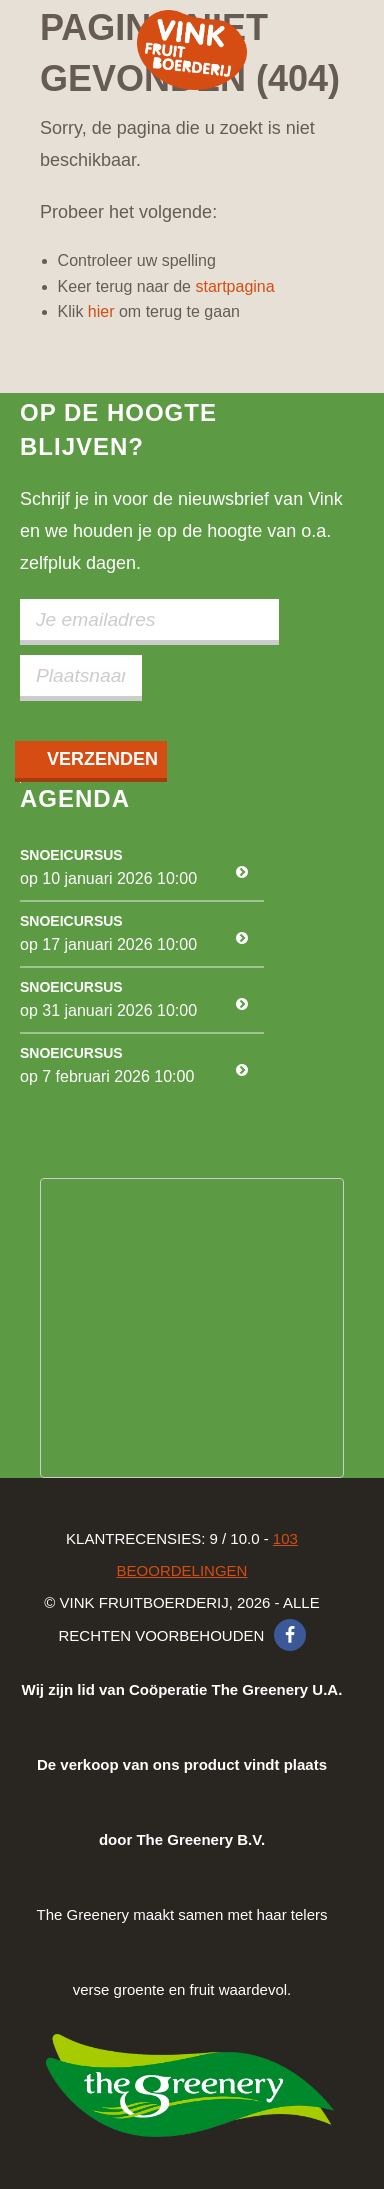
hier (101, 311)
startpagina (234, 286)
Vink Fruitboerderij (192, 50)
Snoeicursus (71, 855)
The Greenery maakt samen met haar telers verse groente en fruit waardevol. (182, 1839)
